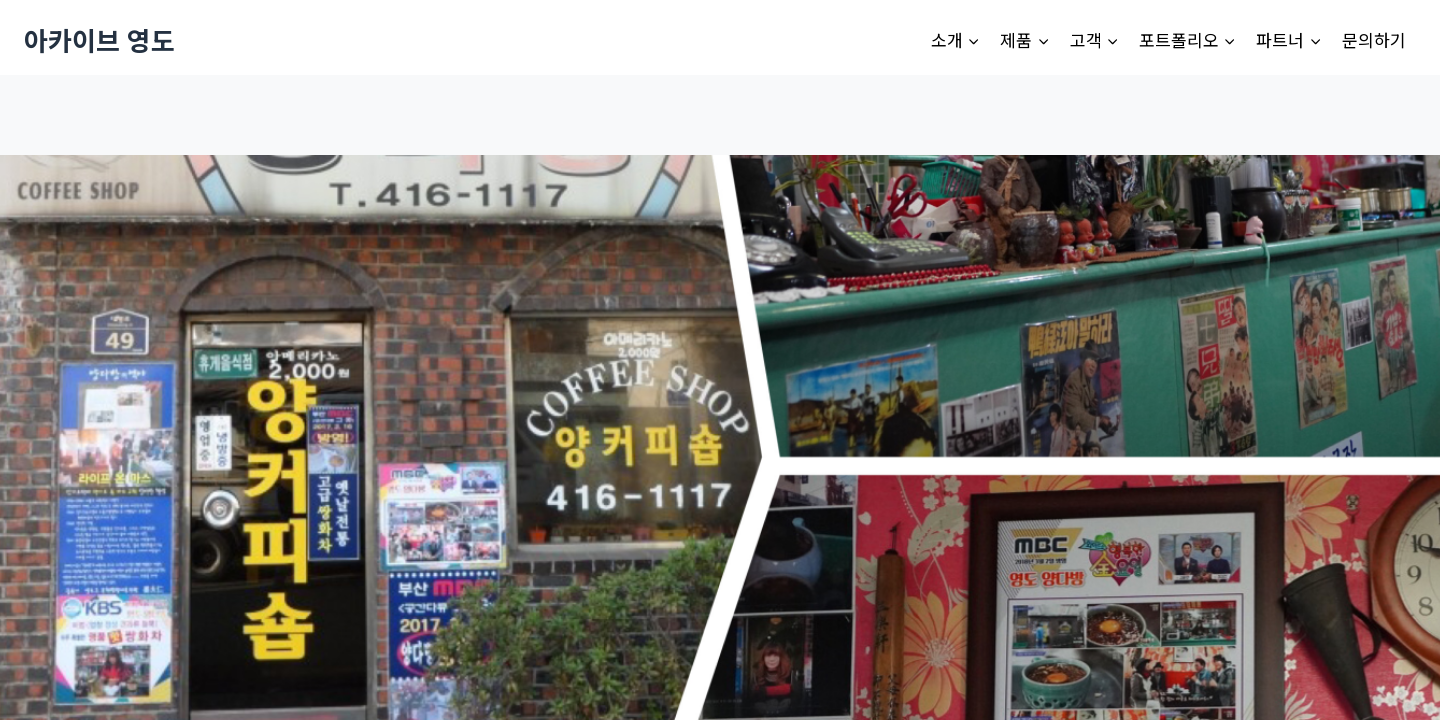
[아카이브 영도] (99, 39)
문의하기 (1374, 39)
